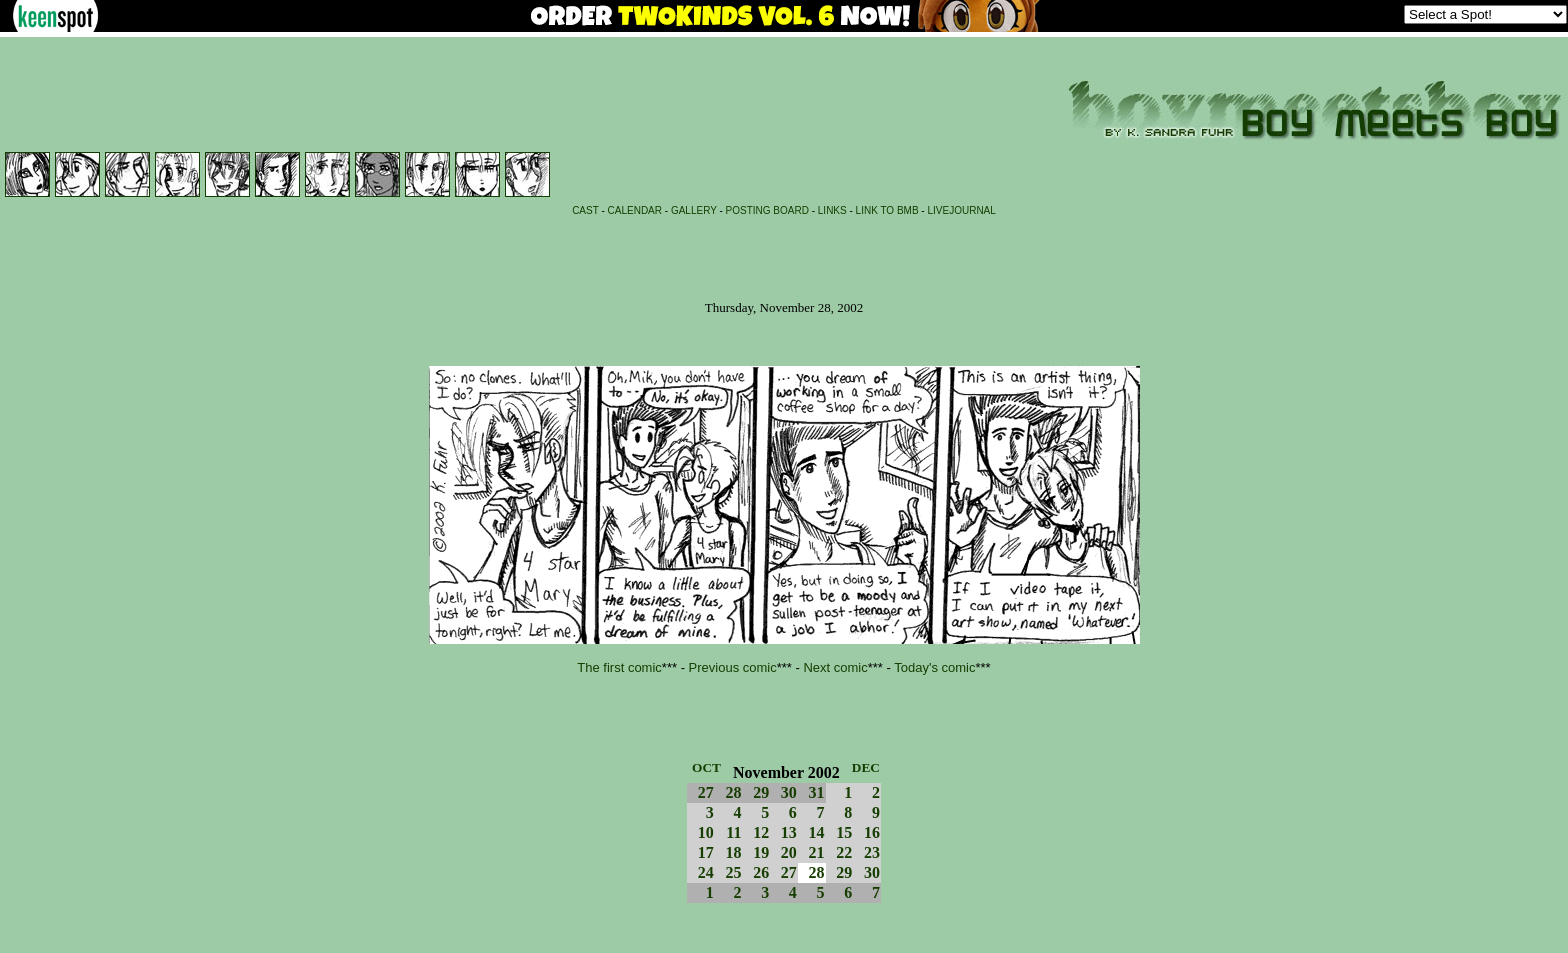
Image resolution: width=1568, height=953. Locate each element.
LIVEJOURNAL (961, 210)
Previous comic (733, 667)
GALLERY (694, 210)
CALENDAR (635, 210)
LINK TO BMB (887, 210)
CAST (585, 210)
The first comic (619, 667)
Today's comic (934, 667)
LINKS (832, 210)
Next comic (835, 667)
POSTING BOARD (767, 210)
